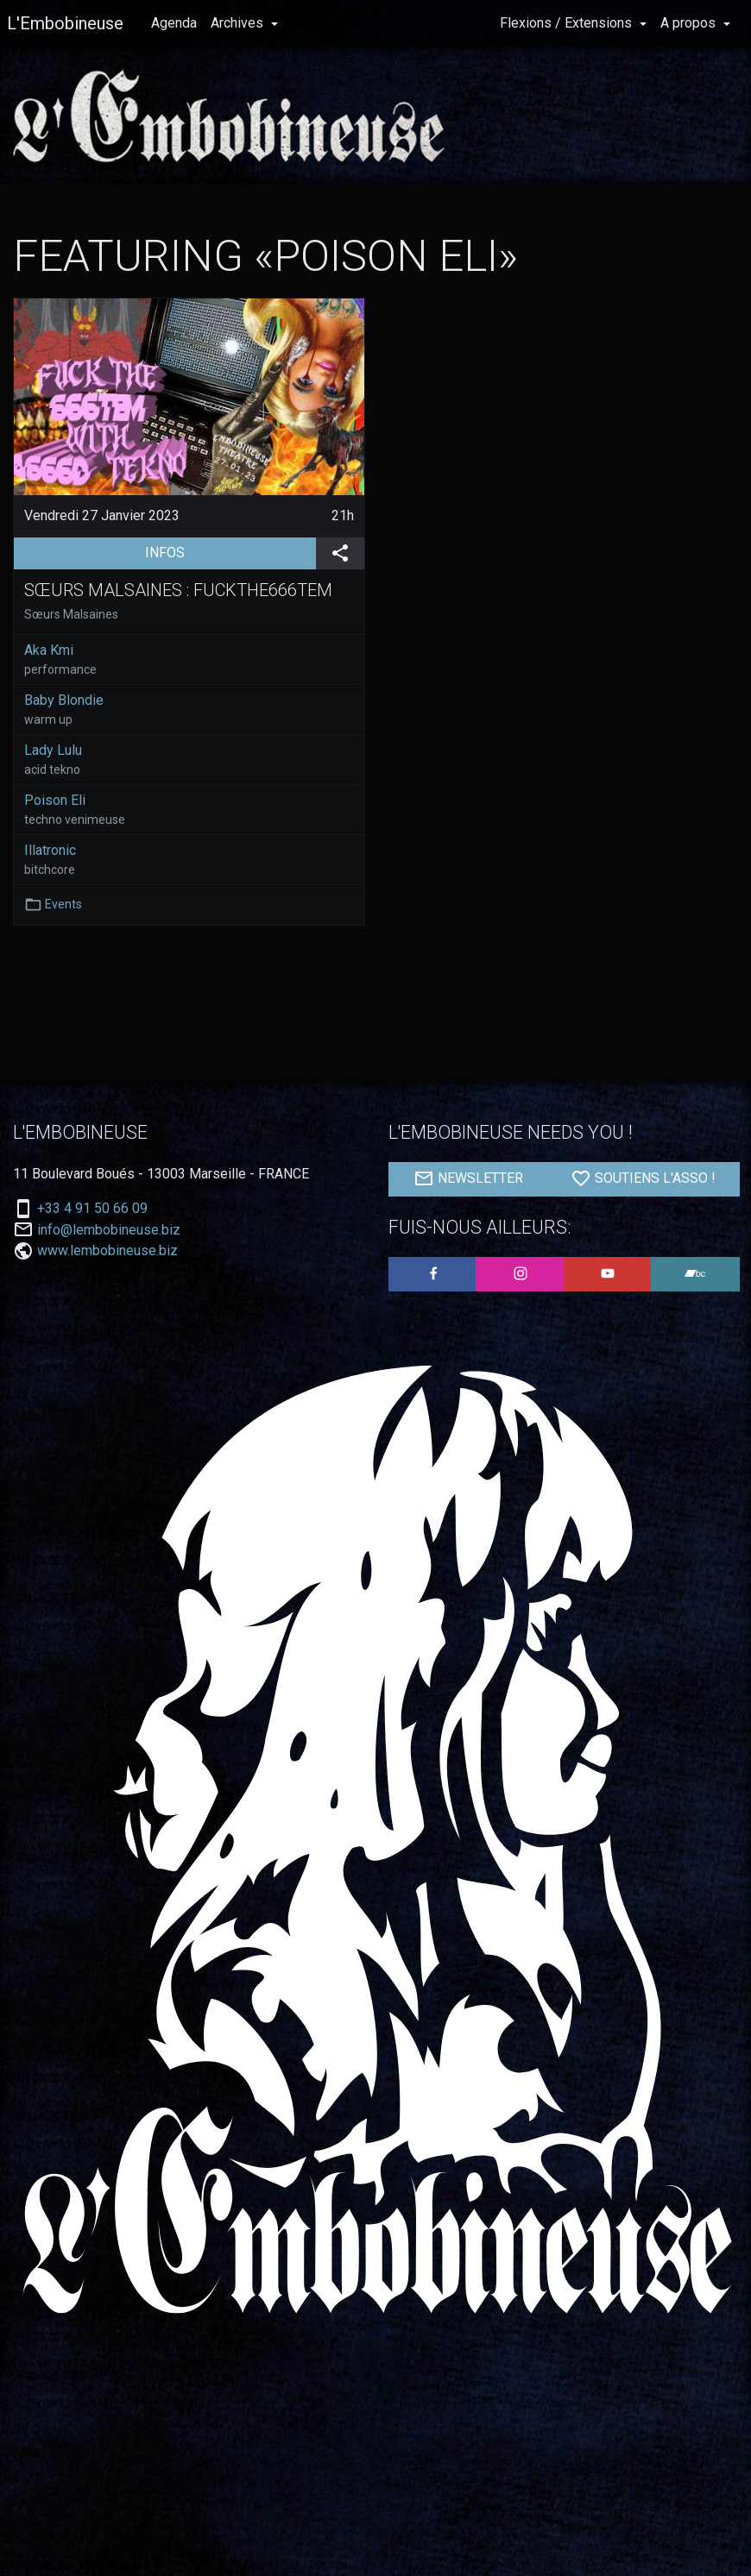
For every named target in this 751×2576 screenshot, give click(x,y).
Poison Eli (54, 800)
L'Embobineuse (65, 23)
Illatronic (50, 850)
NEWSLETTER (468, 1178)
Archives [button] (239, 23)
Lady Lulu (53, 750)
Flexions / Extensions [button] (567, 23)
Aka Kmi (48, 650)
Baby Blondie (64, 700)
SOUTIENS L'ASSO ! (643, 1178)
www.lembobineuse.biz (107, 1250)
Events (63, 904)
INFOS (230, 551)
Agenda (174, 23)
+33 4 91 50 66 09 (92, 1208)
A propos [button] (689, 23)
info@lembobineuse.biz (108, 1230)
